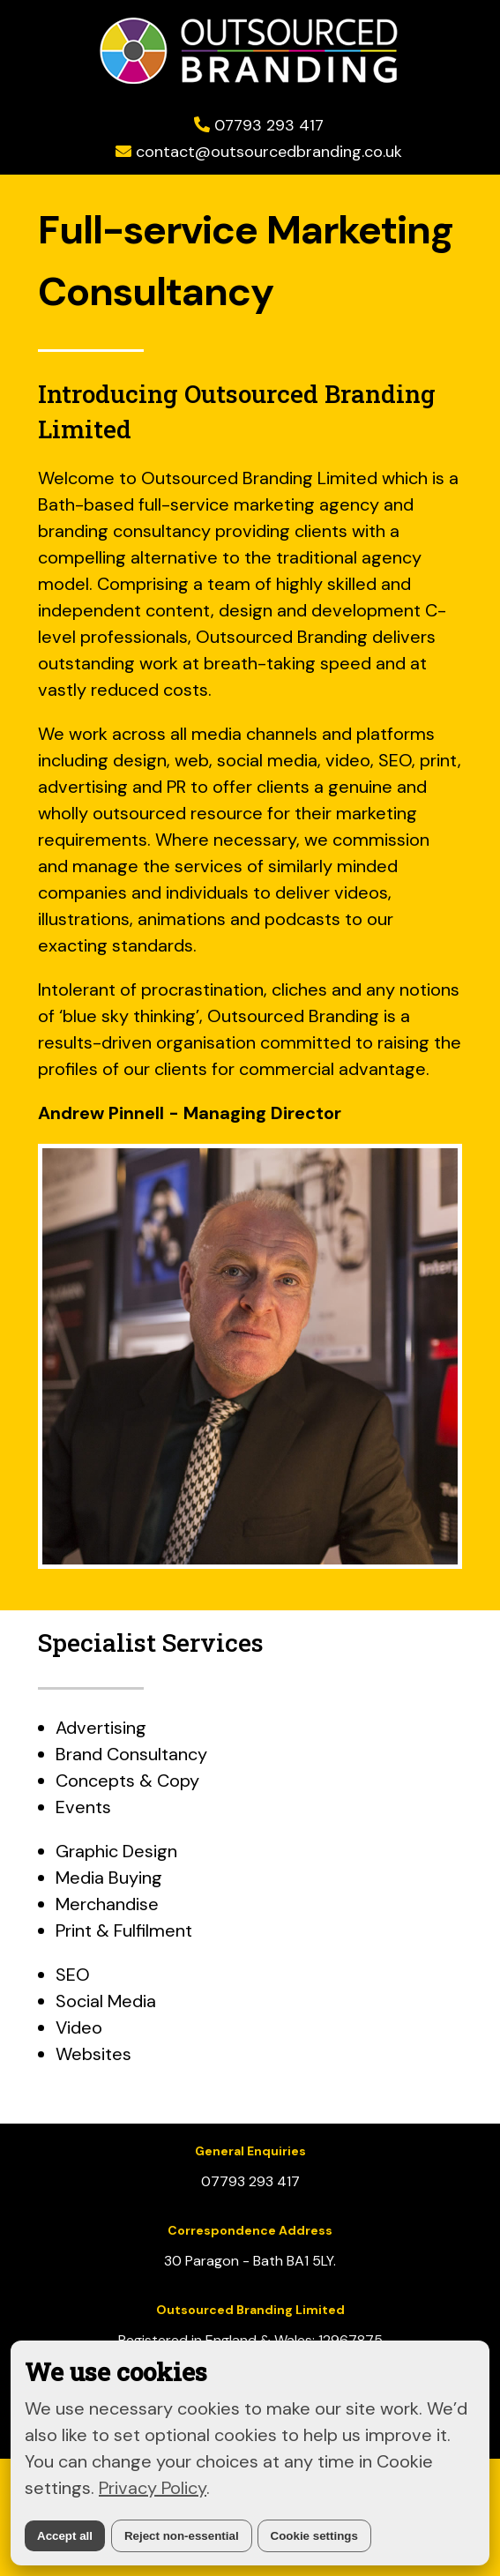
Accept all (65, 2535)
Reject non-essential (181, 2535)
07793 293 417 (269, 125)
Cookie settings (314, 2535)
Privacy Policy (152, 2487)
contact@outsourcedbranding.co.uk (269, 151)
